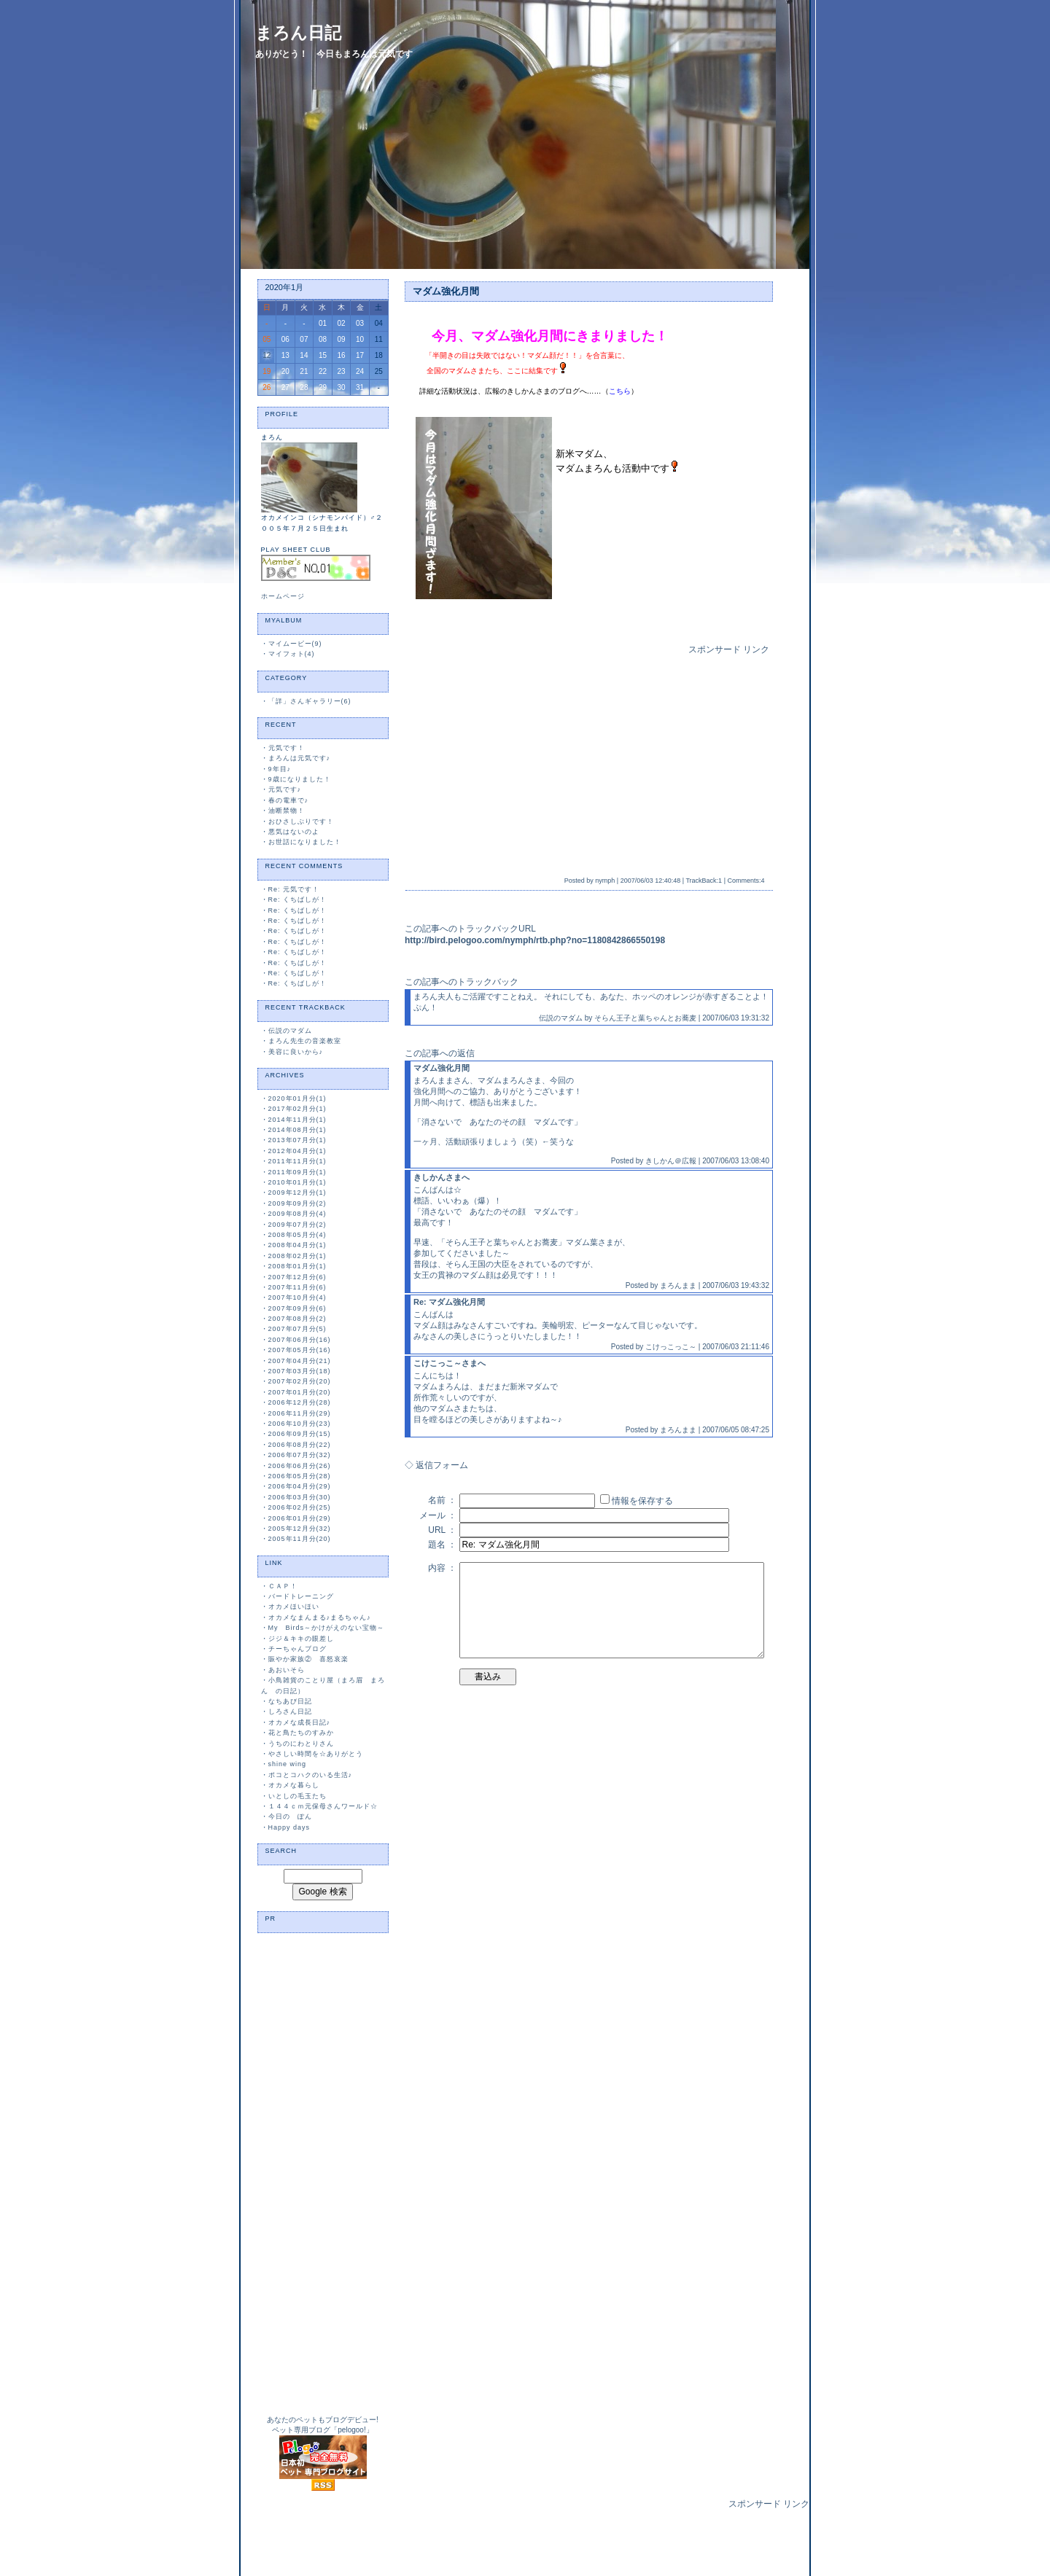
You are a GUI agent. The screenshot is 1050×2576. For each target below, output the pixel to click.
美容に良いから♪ (296, 1051)
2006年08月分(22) (299, 1444)
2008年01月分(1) (297, 1266)
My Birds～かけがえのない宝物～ (326, 1627)
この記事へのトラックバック (461, 982)
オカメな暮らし (293, 1785)
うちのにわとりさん (301, 1743)
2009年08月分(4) (297, 1213)
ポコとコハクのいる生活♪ (310, 1775)
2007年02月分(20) (299, 1381)
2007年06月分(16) (299, 1339)
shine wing (287, 1764)
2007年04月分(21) (299, 1361)
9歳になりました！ (299, 779)
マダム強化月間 (446, 291)
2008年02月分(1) (297, 1256)
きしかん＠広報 (670, 1161)
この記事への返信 (440, 1053)
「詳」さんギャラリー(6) (309, 701)
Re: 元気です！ (294, 889)
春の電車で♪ (288, 800)
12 (266, 355)
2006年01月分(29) (299, 1518)
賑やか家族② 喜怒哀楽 (308, 1659)
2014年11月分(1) (297, 1119)
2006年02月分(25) (299, 1507)
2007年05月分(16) (299, 1350)
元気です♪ (285, 789)
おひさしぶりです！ (301, 821)
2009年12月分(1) (297, 1192)
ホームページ (283, 596)
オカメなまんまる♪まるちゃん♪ (319, 1617)
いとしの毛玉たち (297, 1796)
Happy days (289, 1827)
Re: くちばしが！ (297, 899)
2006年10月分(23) (299, 1423)
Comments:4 (745, 880)
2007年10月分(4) (297, 1297)
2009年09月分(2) (297, 1203)
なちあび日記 (290, 1701)
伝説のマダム (290, 1030)
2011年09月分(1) (297, 1172)
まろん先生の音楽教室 (304, 1041)
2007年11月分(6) (297, 1287)
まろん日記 (298, 32)
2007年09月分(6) (297, 1308)
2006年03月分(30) (299, 1497)
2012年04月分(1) (297, 1151)
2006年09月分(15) (299, 1433)
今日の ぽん (290, 1816)
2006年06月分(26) (299, 1466)
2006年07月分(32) (299, 1455)
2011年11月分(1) (297, 1161)
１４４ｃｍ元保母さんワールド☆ (323, 1806)
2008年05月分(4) (297, 1234)
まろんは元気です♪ (299, 758)
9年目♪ (280, 769)
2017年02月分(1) (297, 1108)
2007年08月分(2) (297, 1318)
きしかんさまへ (441, 1177)
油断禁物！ (286, 810)
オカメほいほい (293, 1606)
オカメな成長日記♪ (299, 1722)
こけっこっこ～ (670, 1347)
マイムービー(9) (295, 643)
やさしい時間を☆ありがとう (315, 1753)
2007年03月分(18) (299, 1371)
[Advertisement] (534, 758)
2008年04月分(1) (297, 1245)
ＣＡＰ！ (283, 1586)
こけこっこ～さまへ (449, 1363)
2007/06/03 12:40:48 (651, 880)
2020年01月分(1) (297, 1098)
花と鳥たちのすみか (301, 1732)
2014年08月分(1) (297, 1129)
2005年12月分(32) (299, 1528)
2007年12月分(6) (297, 1277)
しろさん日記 (290, 1711)
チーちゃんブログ (297, 1648)
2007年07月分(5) (297, 1328)
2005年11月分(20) (299, 1538)
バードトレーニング (301, 1596)
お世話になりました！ (304, 842)
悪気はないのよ (293, 831)
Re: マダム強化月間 (449, 1301)
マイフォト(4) (291, 653)
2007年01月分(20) (299, 1392)
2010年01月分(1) (297, 1182)
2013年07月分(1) (297, 1140)
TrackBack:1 (703, 880)
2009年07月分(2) (297, 1224)
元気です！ (286, 748)
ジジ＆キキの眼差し (301, 1638)
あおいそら (286, 1670)
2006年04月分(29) (299, 1486)
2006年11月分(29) (299, 1413)
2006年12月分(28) (299, 1402)
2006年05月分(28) (299, 1476)
